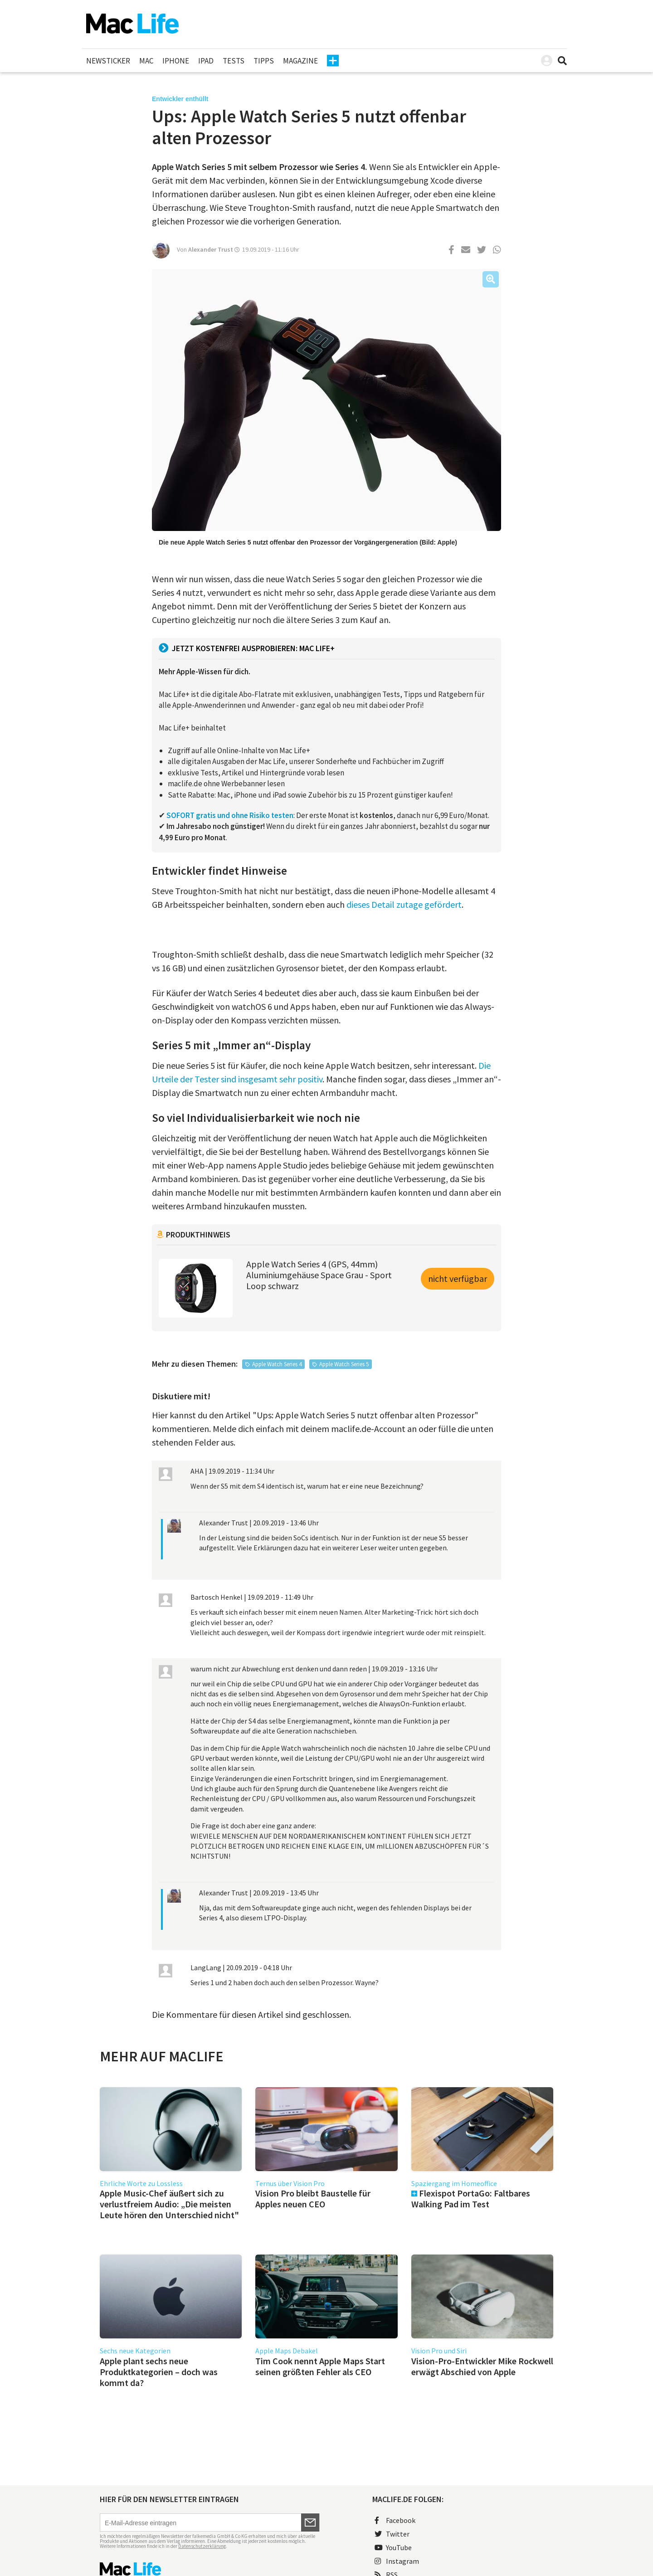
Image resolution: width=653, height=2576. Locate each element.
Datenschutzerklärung (202, 2546)
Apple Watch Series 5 (344, 1364)
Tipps (263, 61)
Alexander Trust (210, 249)
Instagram (397, 2561)
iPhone (175, 61)
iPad (206, 61)
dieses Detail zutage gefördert (404, 904)
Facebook (395, 2520)
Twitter (392, 2533)
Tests (233, 61)
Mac (146, 61)
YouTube (393, 2547)
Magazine (300, 61)
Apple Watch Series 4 (277, 1364)
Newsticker (108, 61)
